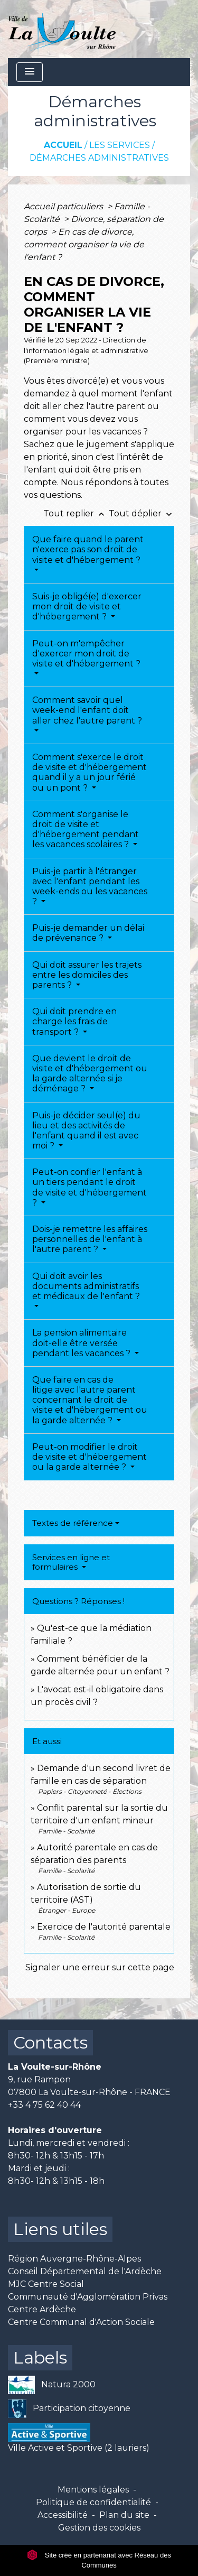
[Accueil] (62, 29)
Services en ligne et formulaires (71, 1562)
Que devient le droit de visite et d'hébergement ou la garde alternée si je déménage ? (89, 1073)
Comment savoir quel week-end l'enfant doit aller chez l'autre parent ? (87, 710)
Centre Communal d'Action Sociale (81, 2322)
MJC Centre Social (46, 2284)
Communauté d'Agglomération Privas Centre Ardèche (87, 2303)
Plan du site (124, 2515)
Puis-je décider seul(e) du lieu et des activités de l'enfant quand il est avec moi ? (86, 1130)
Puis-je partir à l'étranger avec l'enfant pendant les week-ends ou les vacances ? (89, 886)
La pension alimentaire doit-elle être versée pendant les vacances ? (82, 1343)
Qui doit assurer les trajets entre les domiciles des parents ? (87, 975)
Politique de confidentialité (93, 2502)
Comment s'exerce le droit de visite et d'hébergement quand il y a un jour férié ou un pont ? (89, 772)
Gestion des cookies (99, 2528)
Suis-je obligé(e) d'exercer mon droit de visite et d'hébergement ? (87, 606)
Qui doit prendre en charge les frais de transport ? (74, 1021)
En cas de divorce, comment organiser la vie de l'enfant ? (84, 244)
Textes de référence (72, 1523)
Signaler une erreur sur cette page (99, 1967)
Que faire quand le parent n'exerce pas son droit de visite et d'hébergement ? (88, 549)
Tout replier (76, 513)
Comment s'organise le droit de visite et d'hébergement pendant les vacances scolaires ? (85, 829)
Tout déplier (141, 513)
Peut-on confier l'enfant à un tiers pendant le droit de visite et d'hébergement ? (89, 1187)
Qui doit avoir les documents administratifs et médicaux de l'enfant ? (86, 1286)
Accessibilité (62, 2515)
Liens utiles (60, 2229)
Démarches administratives (99, 158)
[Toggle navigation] (29, 72)
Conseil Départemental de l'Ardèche (85, 2271)
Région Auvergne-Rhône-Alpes (74, 2259)
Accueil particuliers (64, 206)
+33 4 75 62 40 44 (44, 2105)
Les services (119, 145)
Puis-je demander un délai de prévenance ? (88, 933)
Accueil (63, 145)
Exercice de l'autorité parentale (104, 1927)
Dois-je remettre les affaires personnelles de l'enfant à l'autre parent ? (89, 1239)
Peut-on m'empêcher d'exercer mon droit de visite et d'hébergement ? (86, 653)
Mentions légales (93, 2490)
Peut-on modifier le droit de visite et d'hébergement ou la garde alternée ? (89, 1457)
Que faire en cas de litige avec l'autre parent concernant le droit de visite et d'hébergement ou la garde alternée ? (89, 1400)
